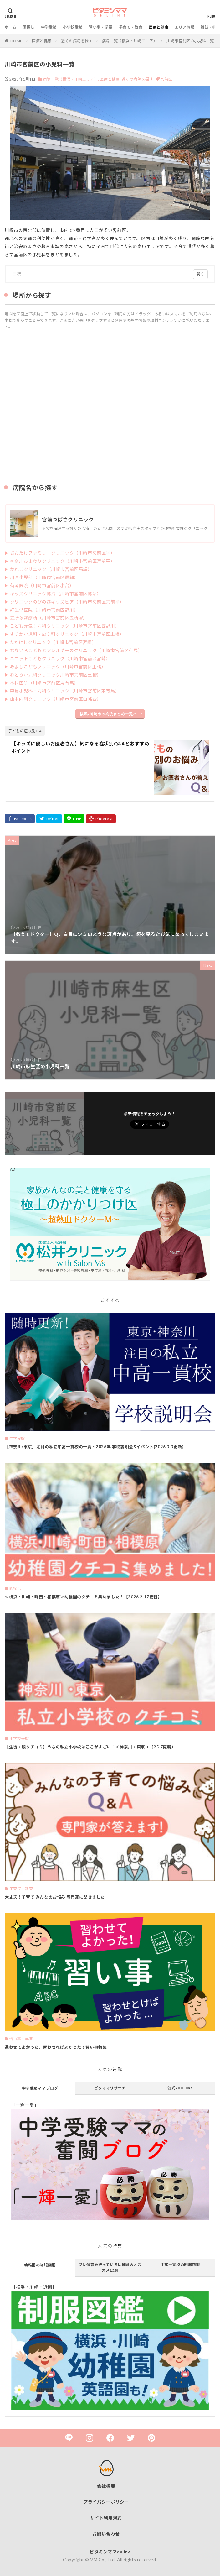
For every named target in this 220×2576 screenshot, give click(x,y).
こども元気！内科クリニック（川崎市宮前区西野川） (65, 626)
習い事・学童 (101, 27)
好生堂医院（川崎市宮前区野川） (44, 610)
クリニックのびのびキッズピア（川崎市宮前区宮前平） (67, 601)
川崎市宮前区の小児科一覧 (190, 41)
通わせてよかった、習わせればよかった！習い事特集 (56, 2047)
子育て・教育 (131, 27)
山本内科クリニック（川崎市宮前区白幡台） (55, 699)
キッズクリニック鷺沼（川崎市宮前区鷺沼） (55, 593)
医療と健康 (158, 27)
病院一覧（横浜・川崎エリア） (129, 41)
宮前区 (166, 79)
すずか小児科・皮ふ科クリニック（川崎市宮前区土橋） (67, 634)
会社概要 (106, 2486)
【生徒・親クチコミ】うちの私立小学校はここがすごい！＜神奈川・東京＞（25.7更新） (90, 1746)
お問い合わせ (106, 2534)
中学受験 (49, 27)
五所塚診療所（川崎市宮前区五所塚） (49, 617)
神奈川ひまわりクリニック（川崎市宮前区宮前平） (62, 561)
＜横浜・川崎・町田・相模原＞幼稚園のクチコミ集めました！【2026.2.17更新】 (83, 1596)
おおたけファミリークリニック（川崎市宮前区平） (62, 553)
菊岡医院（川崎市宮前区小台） (42, 585)
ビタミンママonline (110, 2551)
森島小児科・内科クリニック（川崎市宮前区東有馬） (65, 690)
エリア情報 (184, 27)
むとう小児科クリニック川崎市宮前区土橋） (55, 674)
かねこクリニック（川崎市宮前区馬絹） (51, 569)
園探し (29, 27)
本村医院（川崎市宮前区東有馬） (44, 683)
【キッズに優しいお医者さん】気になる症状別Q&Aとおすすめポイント (80, 747)
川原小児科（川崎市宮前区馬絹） (44, 577)
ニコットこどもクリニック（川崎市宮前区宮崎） (60, 658)
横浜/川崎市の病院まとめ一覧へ (108, 714)
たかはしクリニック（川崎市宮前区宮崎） (53, 642)
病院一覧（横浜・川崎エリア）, (71, 79)
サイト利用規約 (106, 2518)
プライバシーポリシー (106, 2502)
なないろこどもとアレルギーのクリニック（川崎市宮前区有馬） (76, 650)
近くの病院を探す (77, 41)
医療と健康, (110, 79)
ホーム (11, 27)
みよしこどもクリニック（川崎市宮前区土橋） (58, 666)
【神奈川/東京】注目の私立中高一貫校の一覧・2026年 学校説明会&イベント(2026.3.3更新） (95, 1446)
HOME (16, 41)
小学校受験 (73, 27)
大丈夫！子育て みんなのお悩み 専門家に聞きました (55, 1896)
